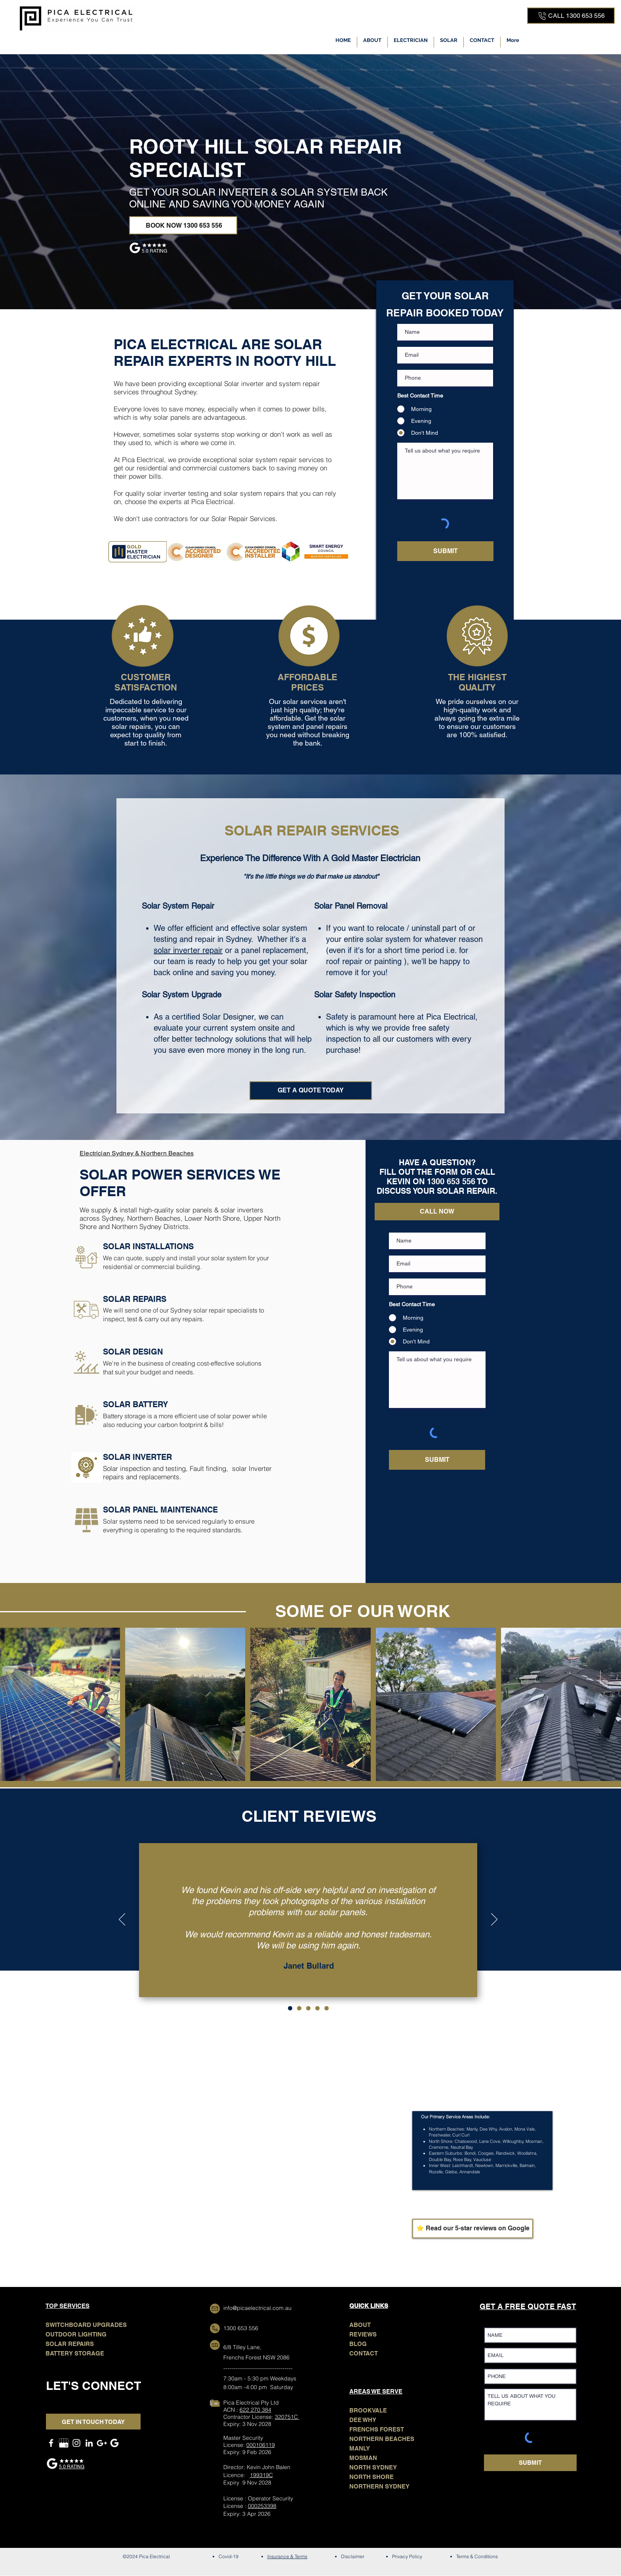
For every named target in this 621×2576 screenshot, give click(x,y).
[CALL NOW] (437, 1211)
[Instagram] (76, 2443)
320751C (287, 2416)
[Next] (494, 1920)
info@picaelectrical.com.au (257, 2308)
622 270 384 (255, 2409)
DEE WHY (362, 2419)
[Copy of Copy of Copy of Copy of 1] (326, 2008)
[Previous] (122, 1920)
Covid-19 (228, 2556)
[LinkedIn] (89, 2443)
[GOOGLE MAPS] (102, 2443)
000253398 (262, 2505)
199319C (261, 2475)
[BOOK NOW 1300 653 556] (183, 225)
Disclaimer (352, 2556)
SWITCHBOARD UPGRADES (86, 2324)
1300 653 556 (240, 2328)
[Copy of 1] (299, 2008)
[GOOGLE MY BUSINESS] (64, 2443)
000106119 (260, 2445)
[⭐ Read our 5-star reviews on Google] (472, 2228)
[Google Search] (114, 2443)
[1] (290, 2008)
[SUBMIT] (445, 551)
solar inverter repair (188, 950)
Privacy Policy (407, 2556)
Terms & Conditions (477, 2556)
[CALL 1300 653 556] (571, 16)
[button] (411, 42)
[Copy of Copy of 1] (308, 2008)
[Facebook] (51, 2443)
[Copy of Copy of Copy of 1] (317, 2008)
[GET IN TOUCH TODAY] (93, 2422)
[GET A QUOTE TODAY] (311, 1090)
